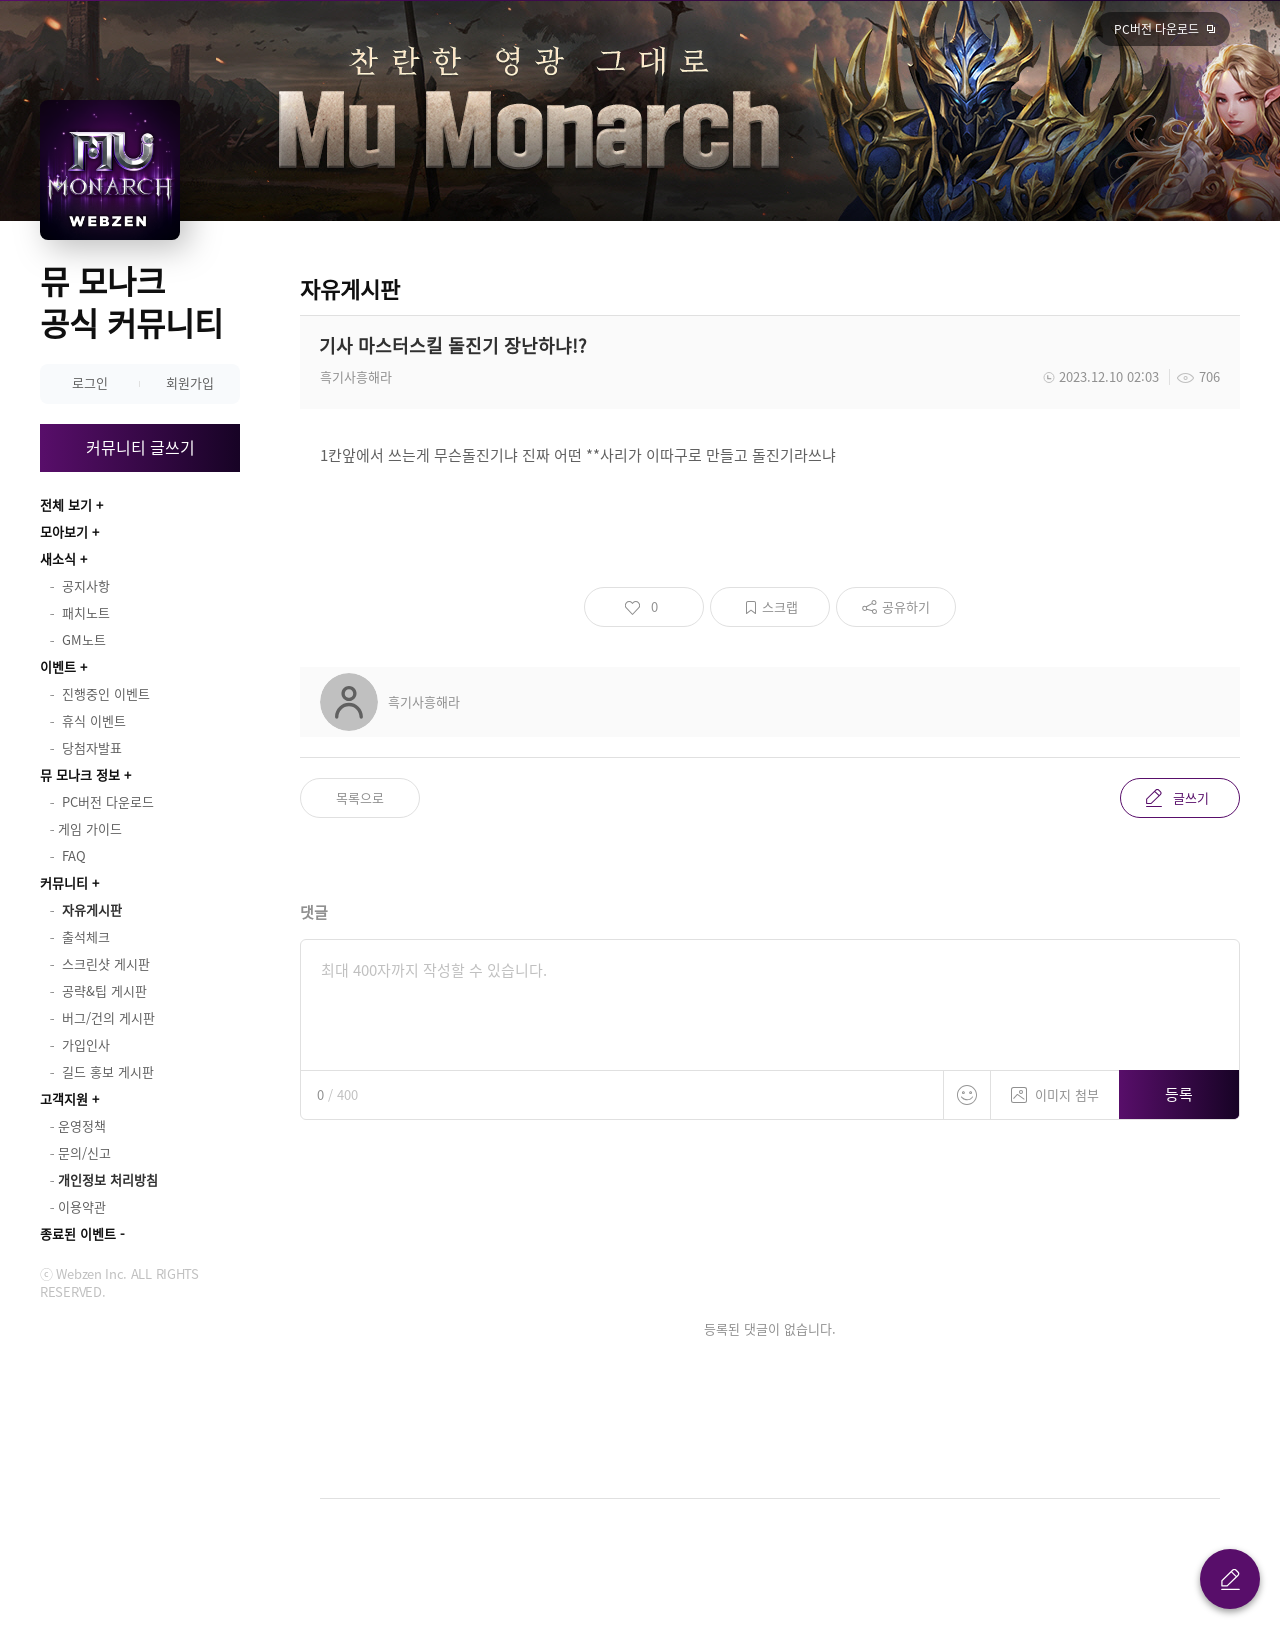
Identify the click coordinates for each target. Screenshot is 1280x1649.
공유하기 (906, 606)
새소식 (58, 558)
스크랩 (780, 606)
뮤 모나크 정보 (80, 774)
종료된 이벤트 (78, 1233)
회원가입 (190, 382)
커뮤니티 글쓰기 (140, 447)
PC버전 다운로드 (1156, 29)
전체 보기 (66, 504)
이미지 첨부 (1055, 1087)
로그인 (90, 382)
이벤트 (58, 666)
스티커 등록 (967, 1095)
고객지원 (64, 1098)
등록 (1179, 1094)
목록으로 (360, 797)
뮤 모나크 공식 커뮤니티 (131, 301)
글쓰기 (1191, 797)
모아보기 (64, 531)
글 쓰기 (1230, 1579)
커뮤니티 (64, 882)
